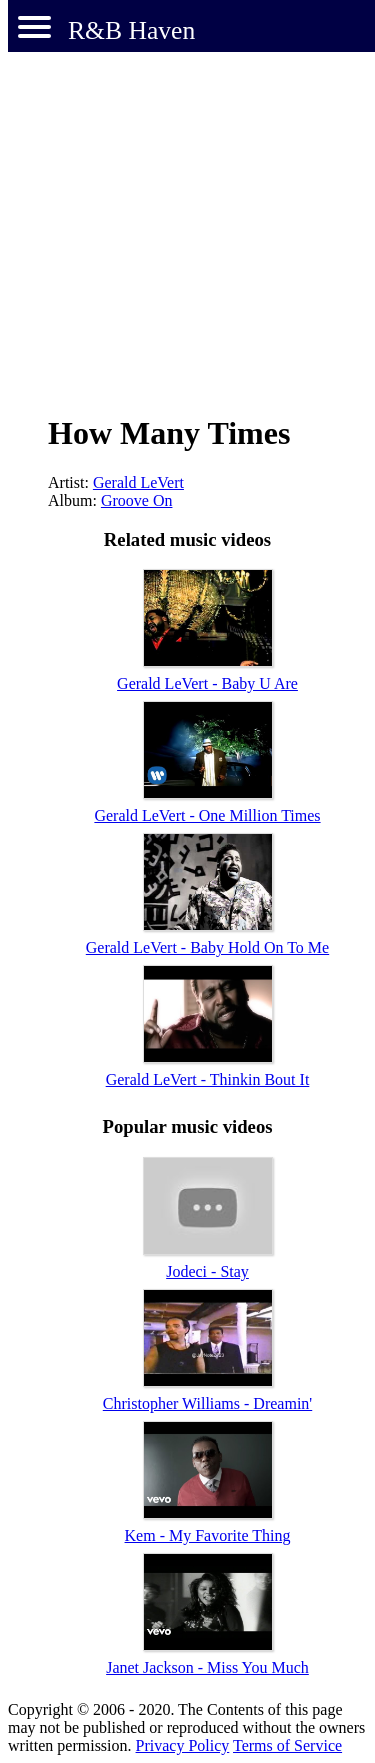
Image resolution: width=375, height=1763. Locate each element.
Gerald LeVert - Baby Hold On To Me (207, 947)
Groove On (137, 500)
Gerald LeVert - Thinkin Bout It (208, 1079)
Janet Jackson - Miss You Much (207, 1667)
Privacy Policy (183, 1745)
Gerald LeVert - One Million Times (207, 815)
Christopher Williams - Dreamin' (207, 1403)
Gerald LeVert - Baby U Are (207, 683)
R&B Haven (131, 30)
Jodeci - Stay (207, 1271)
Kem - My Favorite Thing (208, 1535)
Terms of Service (287, 1745)
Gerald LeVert (138, 482)
